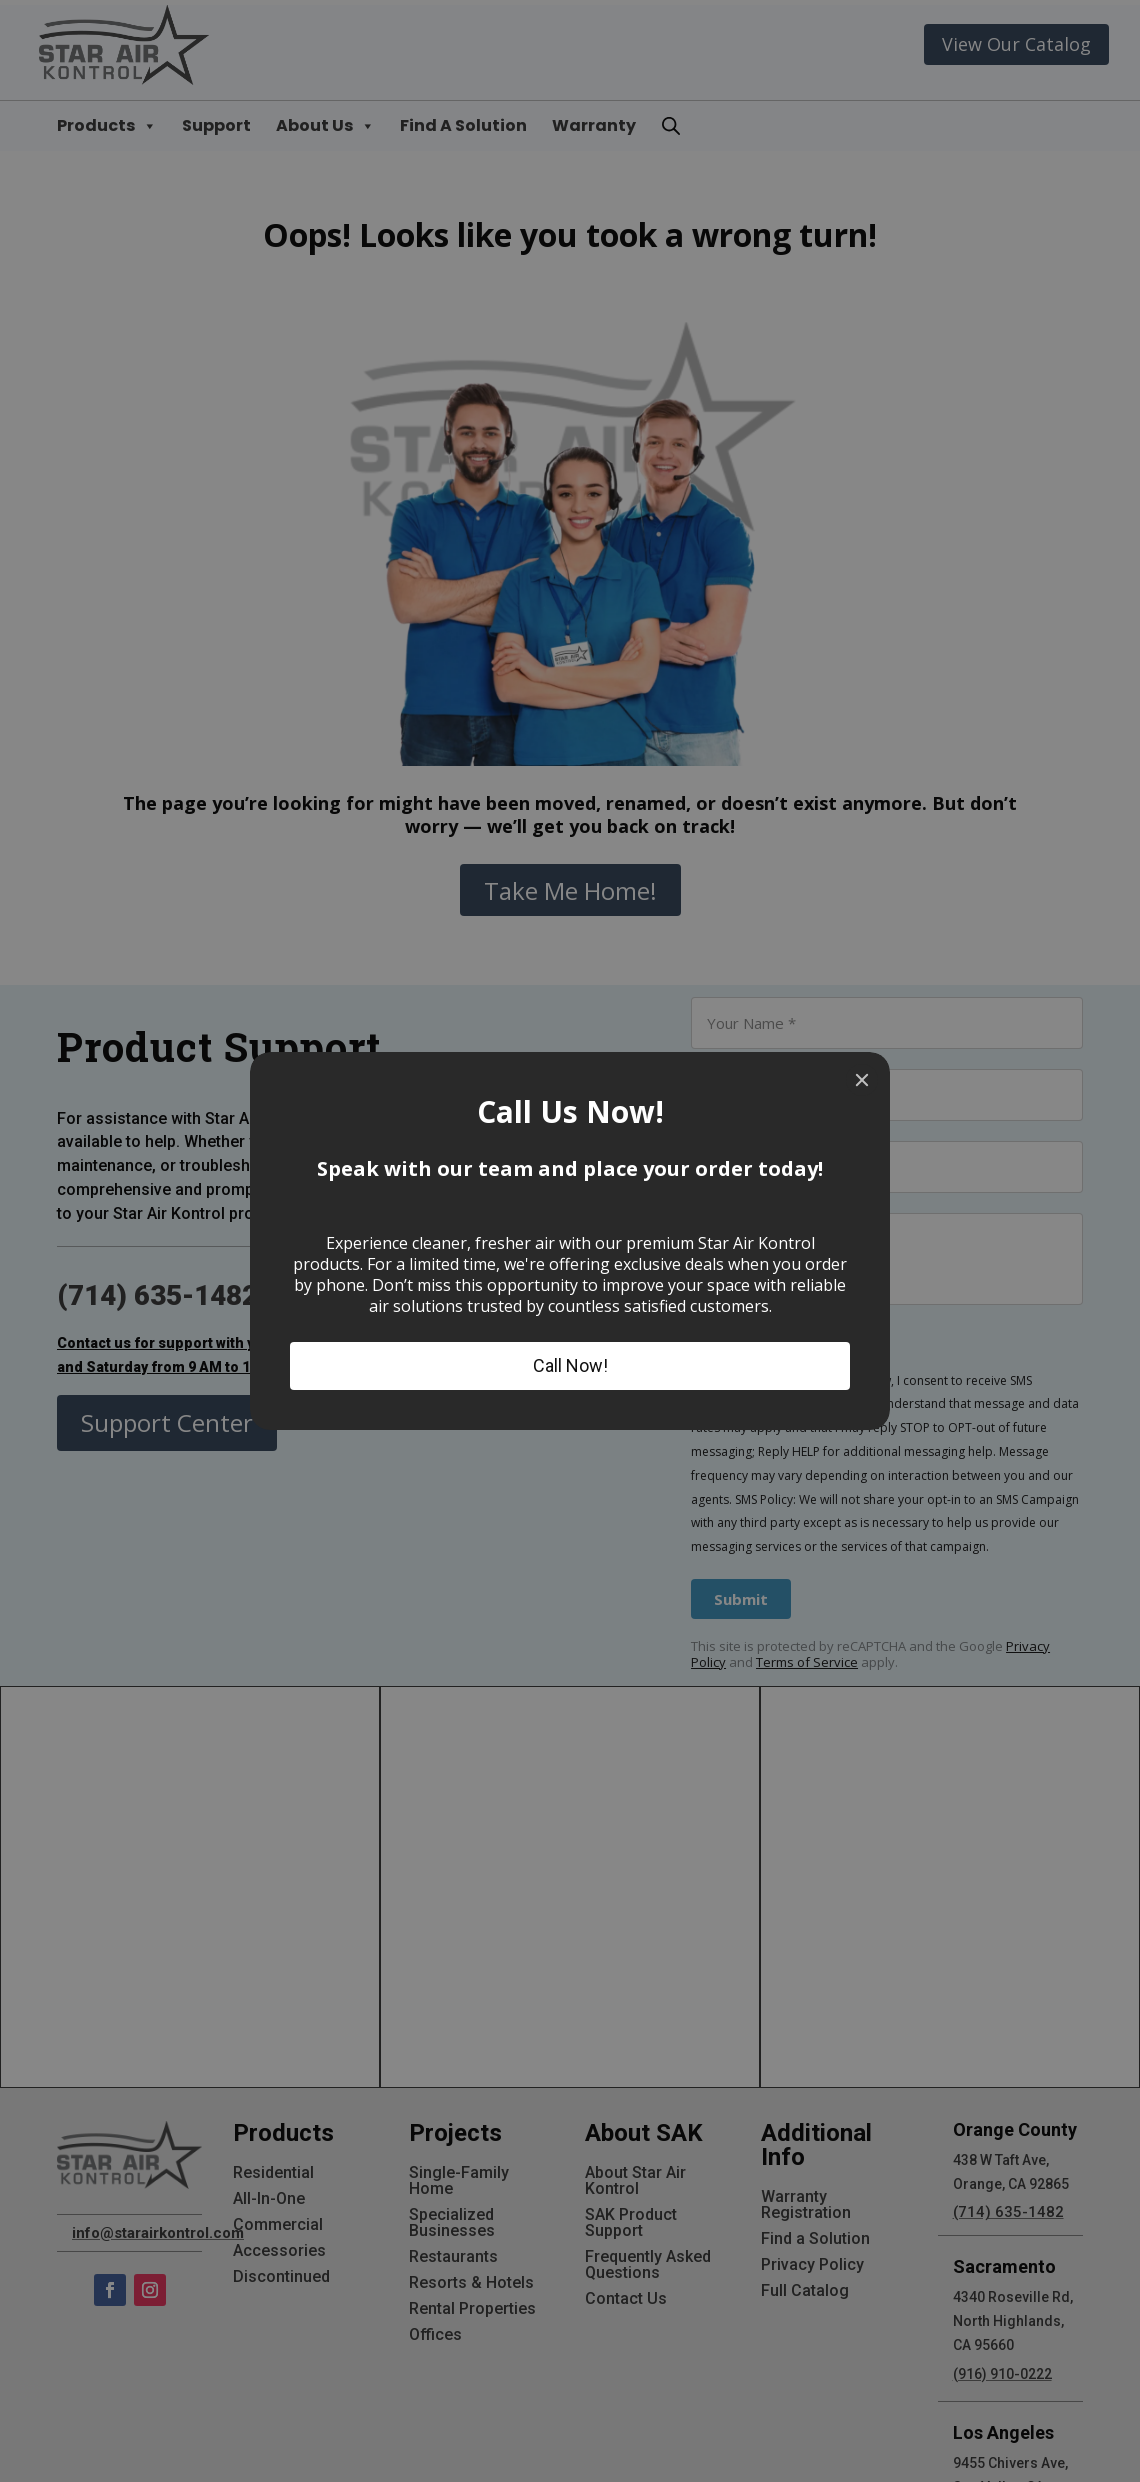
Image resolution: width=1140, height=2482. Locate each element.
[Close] (862, 1080)
